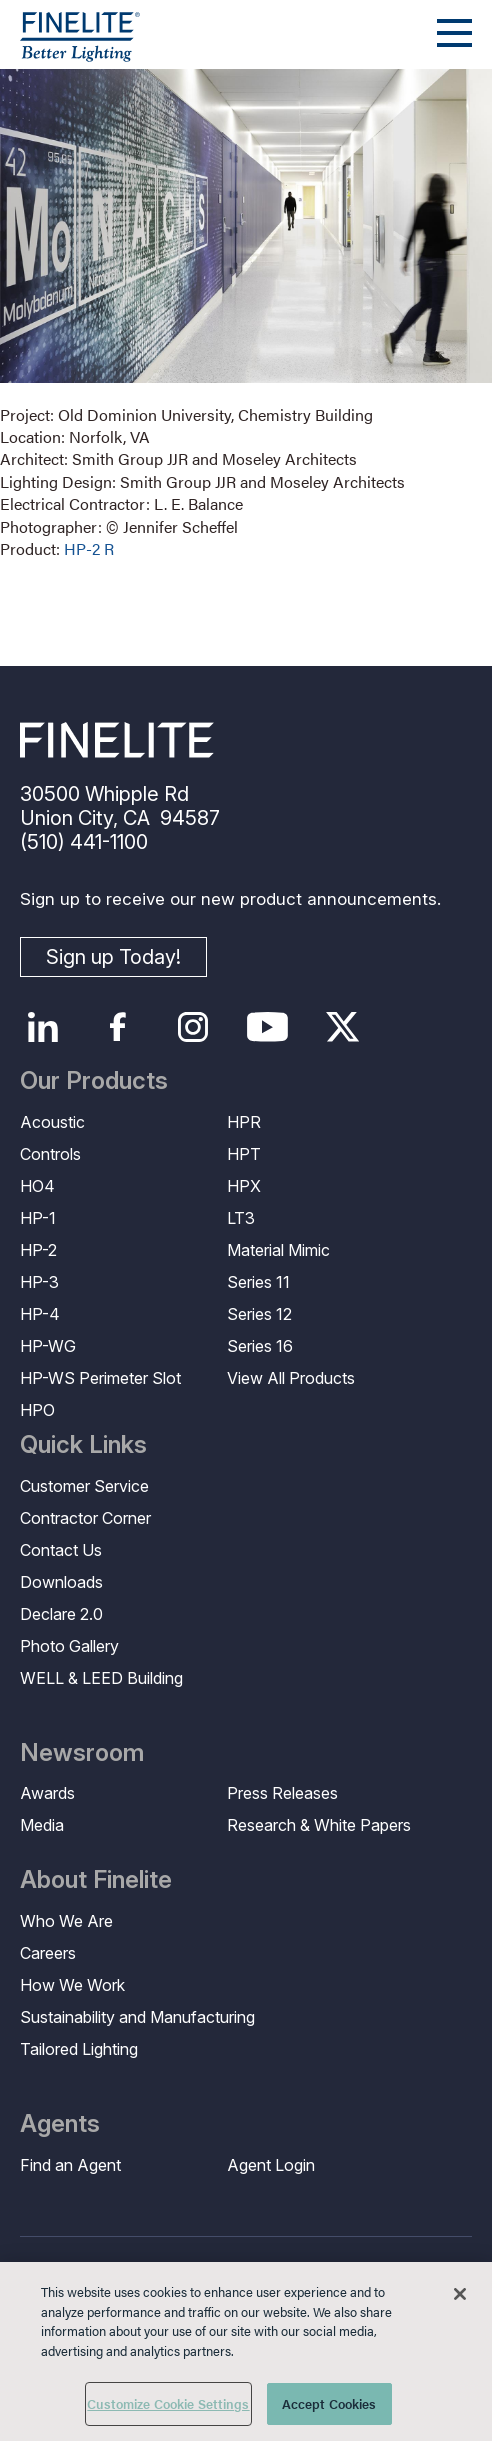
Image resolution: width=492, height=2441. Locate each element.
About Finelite (96, 1880)
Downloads (61, 1582)
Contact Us (61, 1550)
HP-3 (39, 1282)
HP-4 (40, 1314)
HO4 (37, 1186)
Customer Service (84, 1486)
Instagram (192, 1027)
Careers (48, 1953)
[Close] (460, 2294)
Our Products (94, 1081)
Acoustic (52, 1122)
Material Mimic (278, 1250)
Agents (60, 2124)
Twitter (342, 1027)
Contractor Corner (85, 1518)
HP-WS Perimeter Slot (100, 1378)
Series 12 (259, 1314)
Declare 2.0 (61, 1614)
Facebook (117, 1027)
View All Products (291, 1378)
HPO (37, 1410)
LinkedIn (42, 1027)
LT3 (241, 1218)
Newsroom (82, 1753)
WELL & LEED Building (101, 1678)
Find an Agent (70, 2165)
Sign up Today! (113, 957)
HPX (244, 1186)
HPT (244, 1154)
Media (42, 1825)
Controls (50, 1154)
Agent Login (271, 2165)
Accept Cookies (329, 2403)
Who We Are (66, 1921)
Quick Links (83, 1445)
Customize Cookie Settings (168, 2403)
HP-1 (38, 1218)
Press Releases (282, 1793)
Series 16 (260, 1346)
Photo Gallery (69, 1646)
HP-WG (48, 1346)
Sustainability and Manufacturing (137, 2017)
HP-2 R (89, 548)
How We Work (72, 1985)
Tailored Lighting (79, 2049)
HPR (244, 1122)
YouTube (267, 1027)
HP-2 (38, 1250)
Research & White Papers (319, 1825)
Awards (47, 1793)
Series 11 (258, 1282)
